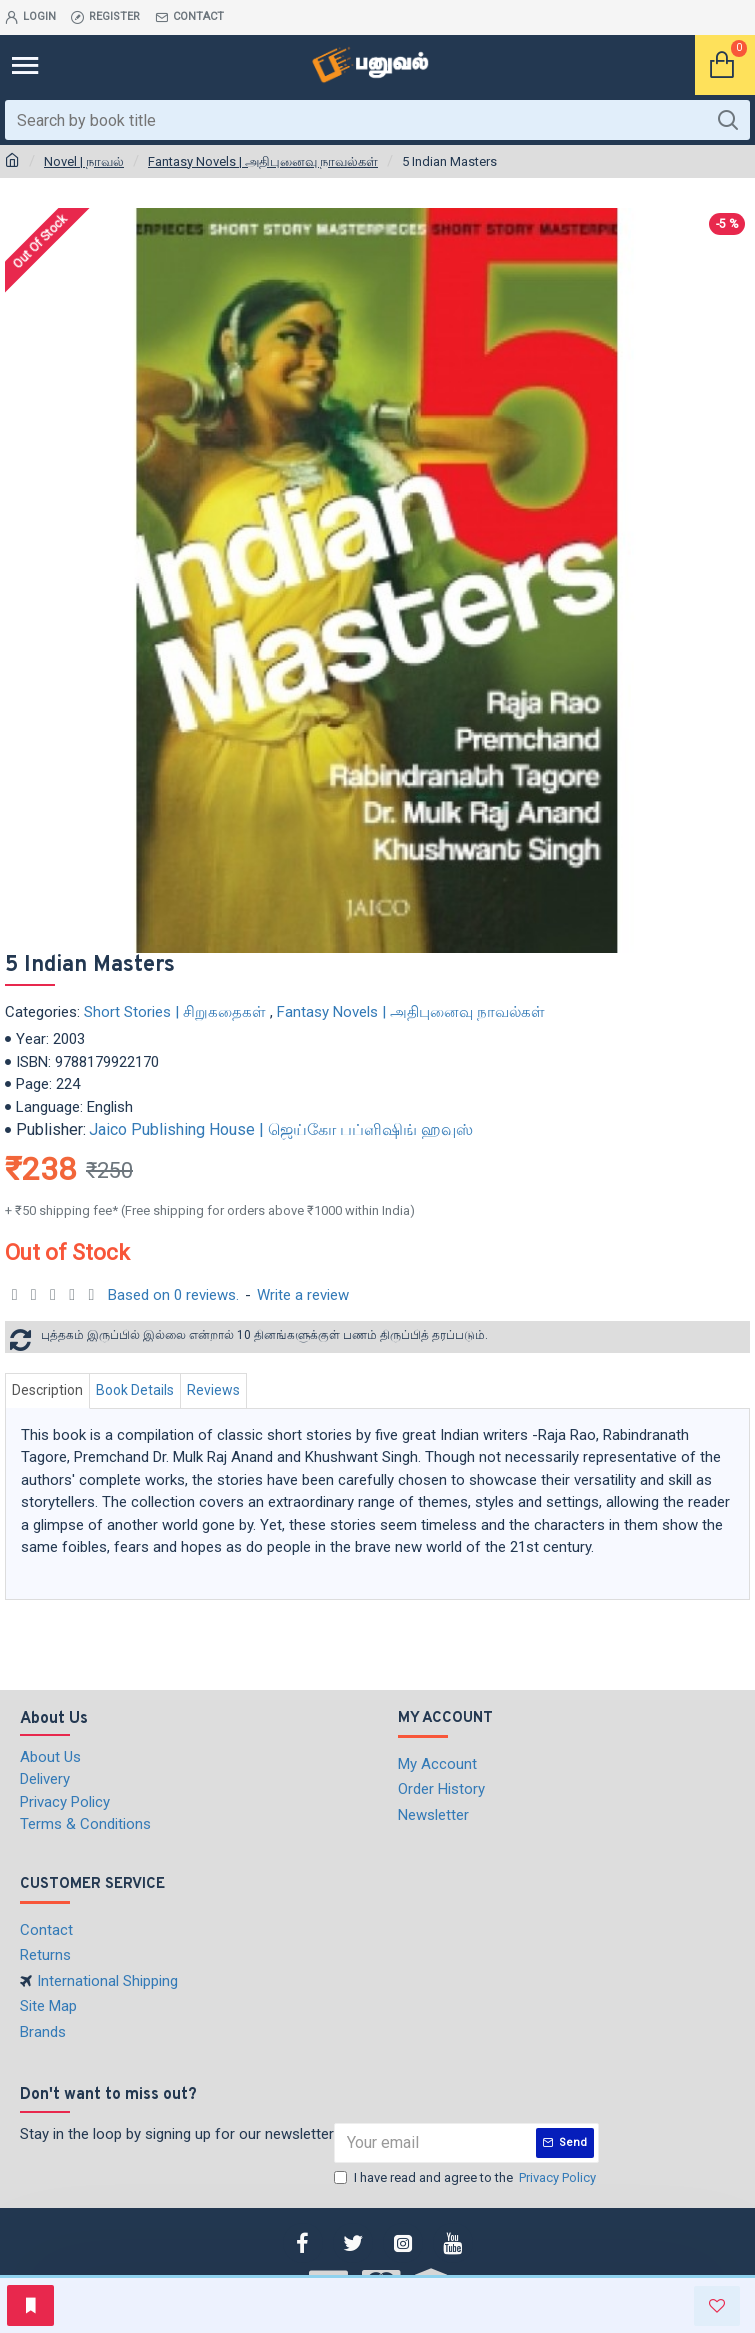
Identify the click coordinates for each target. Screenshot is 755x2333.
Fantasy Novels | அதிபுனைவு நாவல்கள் (263, 161)
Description (47, 1390)
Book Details (135, 1390)
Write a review (303, 1295)
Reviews (213, 1390)
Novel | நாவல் (84, 161)
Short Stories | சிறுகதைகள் (175, 1012)
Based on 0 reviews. (173, 1295)
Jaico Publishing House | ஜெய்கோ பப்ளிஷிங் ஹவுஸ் (281, 1129)
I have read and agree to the (466, 2178)
